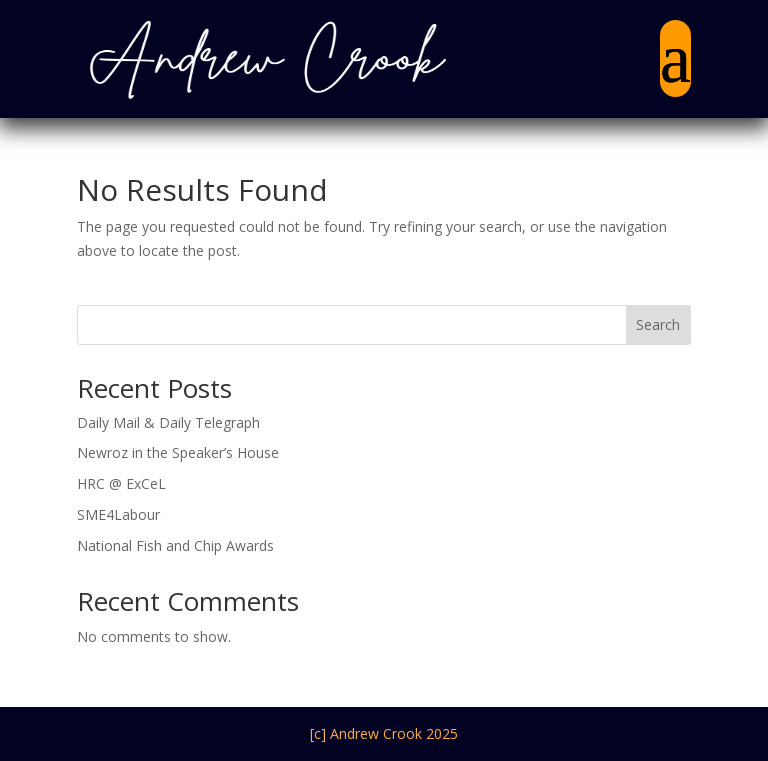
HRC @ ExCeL (121, 483)
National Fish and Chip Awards (175, 545)
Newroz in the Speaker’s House (178, 452)
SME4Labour (118, 514)
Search (658, 324)
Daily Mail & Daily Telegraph (168, 422)
